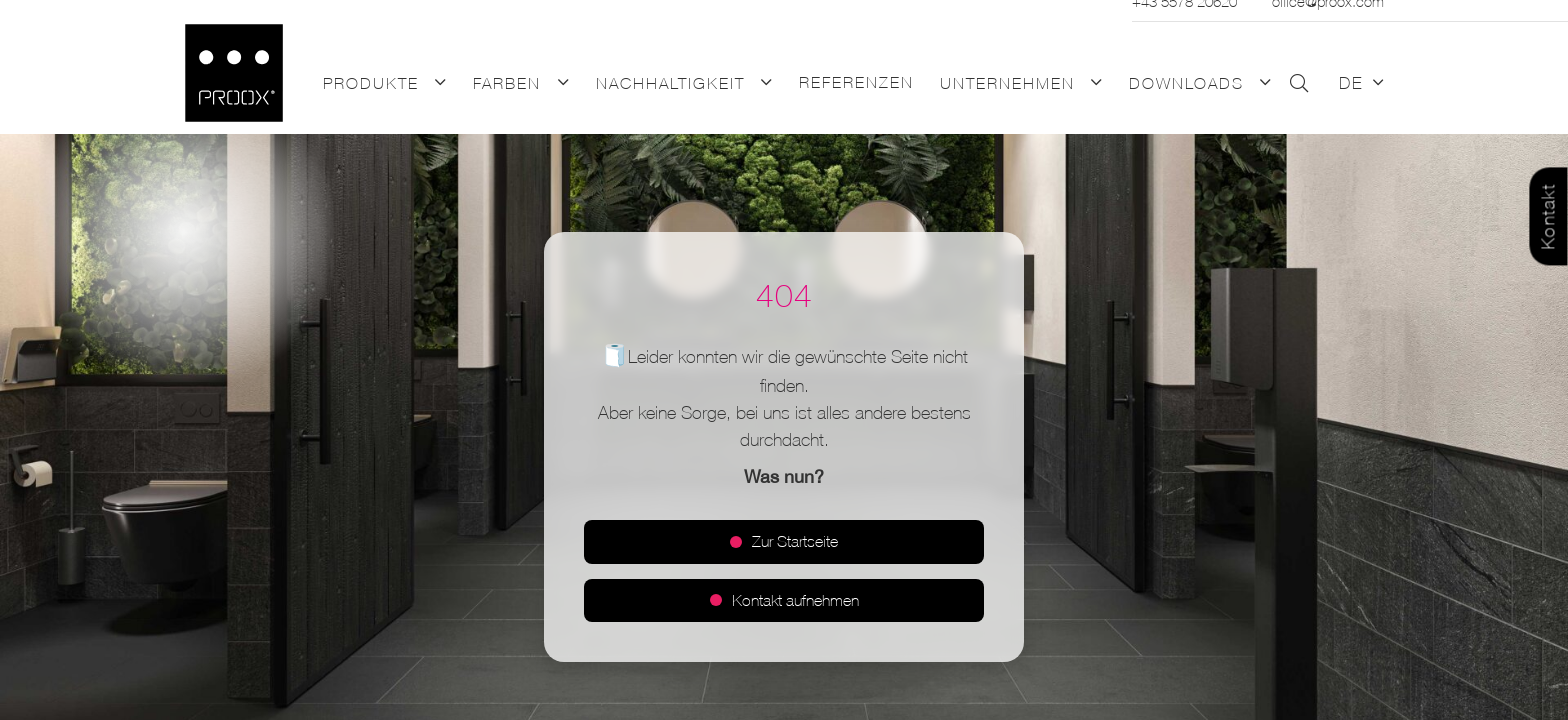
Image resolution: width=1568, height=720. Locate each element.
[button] (437, 83)
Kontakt (1548, 217)
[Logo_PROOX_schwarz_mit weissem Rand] (234, 73)
